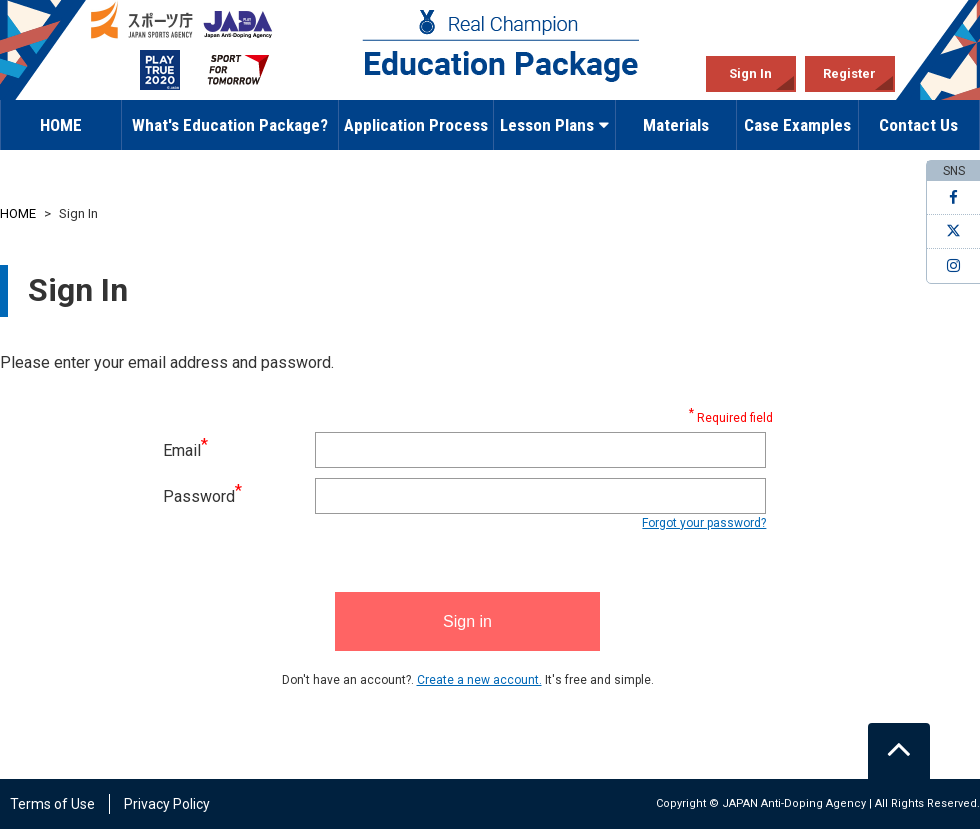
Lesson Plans (554, 125)
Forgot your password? (704, 523)
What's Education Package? (230, 125)
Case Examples (797, 125)
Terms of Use (52, 804)
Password (202, 496)
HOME (61, 125)
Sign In (750, 73)
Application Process (416, 125)
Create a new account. (479, 680)
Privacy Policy (167, 804)
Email (185, 450)
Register (849, 73)
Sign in (467, 621)
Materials (676, 125)
